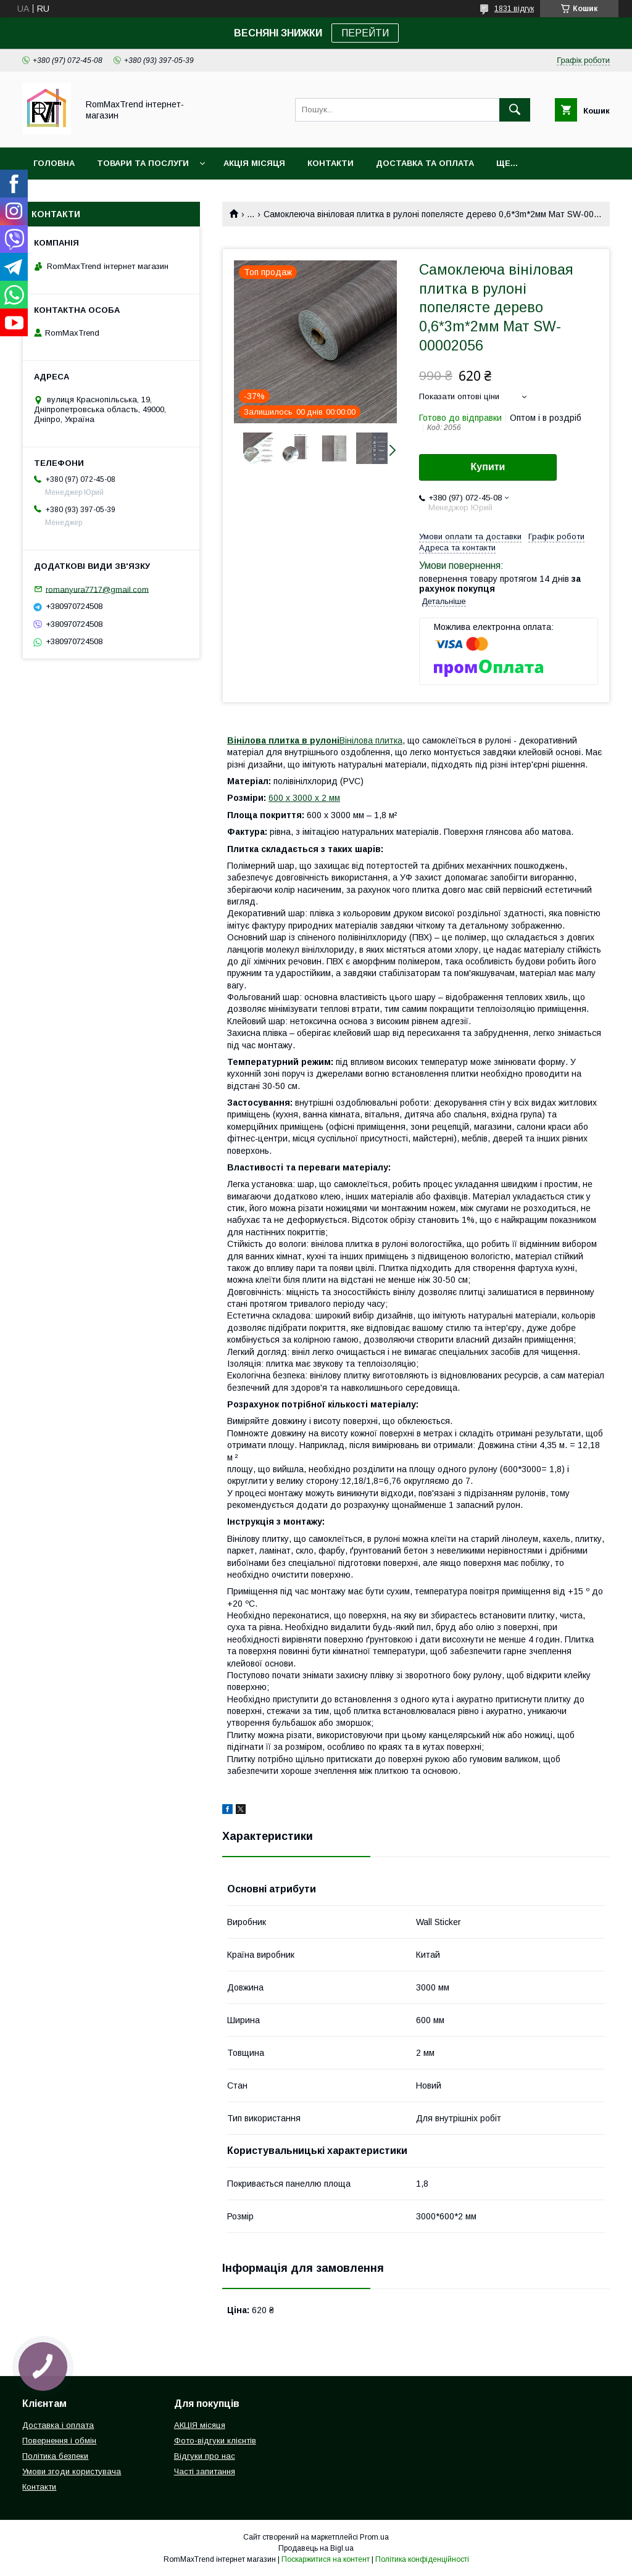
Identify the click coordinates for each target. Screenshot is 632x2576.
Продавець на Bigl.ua (316, 2548)
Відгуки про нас (204, 2456)
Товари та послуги (143, 163)
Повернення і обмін (59, 2440)
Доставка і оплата (58, 2425)
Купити (488, 467)
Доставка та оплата (425, 163)
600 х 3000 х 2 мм (304, 798)
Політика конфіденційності (422, 2559)
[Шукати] (514, 110)
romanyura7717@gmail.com (97, 589)
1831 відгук (514, 8)
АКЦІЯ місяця (254, 163)
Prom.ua (374, 2537)
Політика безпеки (55, 2456)
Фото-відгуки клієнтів (215, 2440)
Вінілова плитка (370, 740)
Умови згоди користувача (71, 2471)
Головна (54, 163)
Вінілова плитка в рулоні (283, 740)
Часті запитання (204, 2471)
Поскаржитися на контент (325, 2559)
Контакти (330, 163)
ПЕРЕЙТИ (365, 33)
